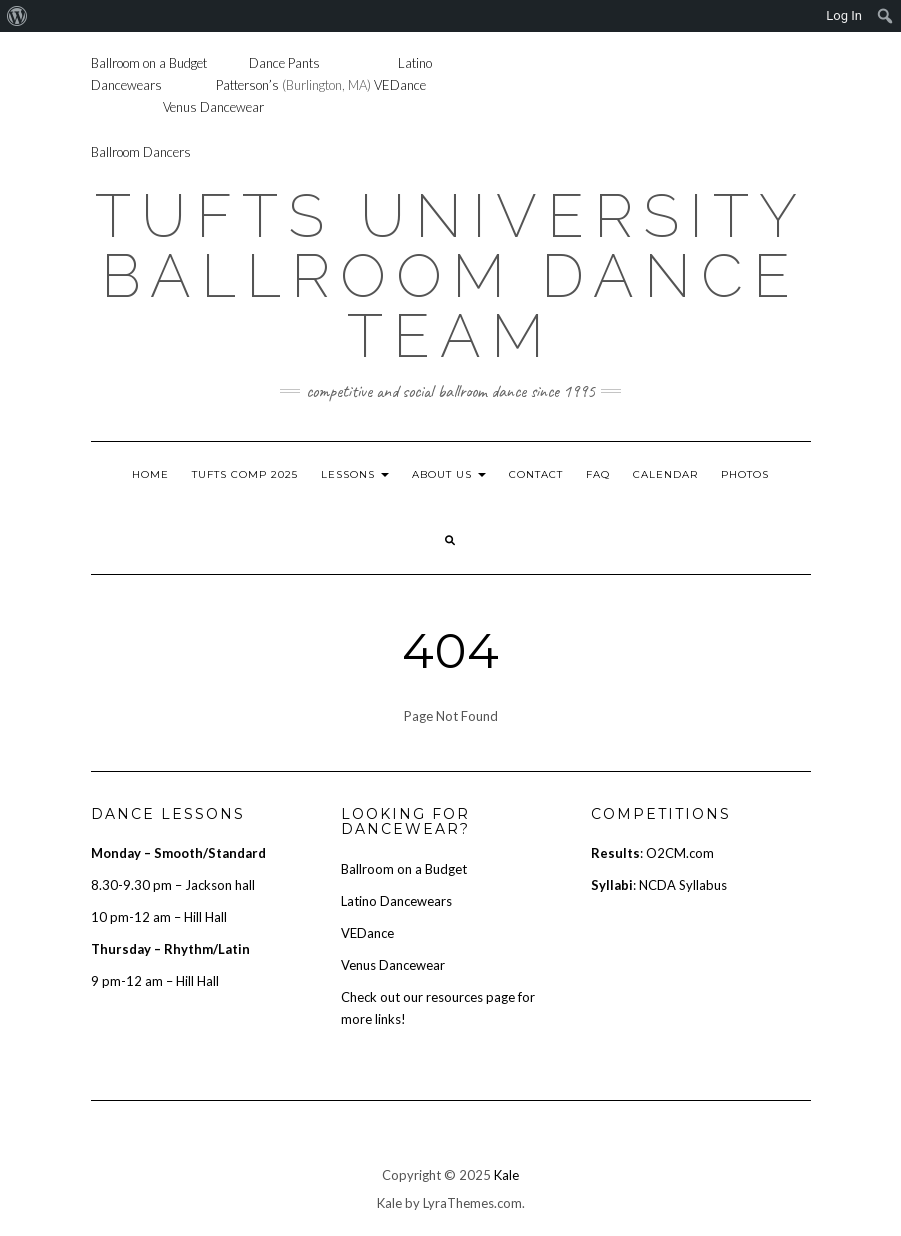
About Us (449, 474)
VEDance (400, 85)
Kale (506, 1175)
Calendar (665, 474)
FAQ (598, 474)
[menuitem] (17, 16)
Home (150, 474)
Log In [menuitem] (844, 15)
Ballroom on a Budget (149, 63)
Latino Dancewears (396, 901)
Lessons (355, 474)
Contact (536, 474)
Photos (745, 474)
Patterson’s (247, 85)
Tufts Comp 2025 (245, 474)
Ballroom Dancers (141, 152)
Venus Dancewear (213, 107)
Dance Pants (284, 63)
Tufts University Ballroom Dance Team (451, 276)
